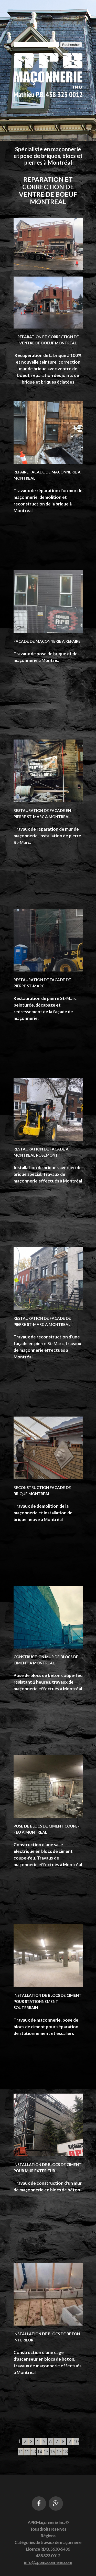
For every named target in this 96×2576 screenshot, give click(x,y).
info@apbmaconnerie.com (48, 2562)
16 (52, 2451)
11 (20, 2451)
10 (76, 2441)
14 (39, 2451)
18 (65, 2451)
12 (26, 2451)
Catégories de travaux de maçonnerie (48, 2542)
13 (33, 2451)
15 (46, 2451)
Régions (48, 2535)
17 (58, 2451)
